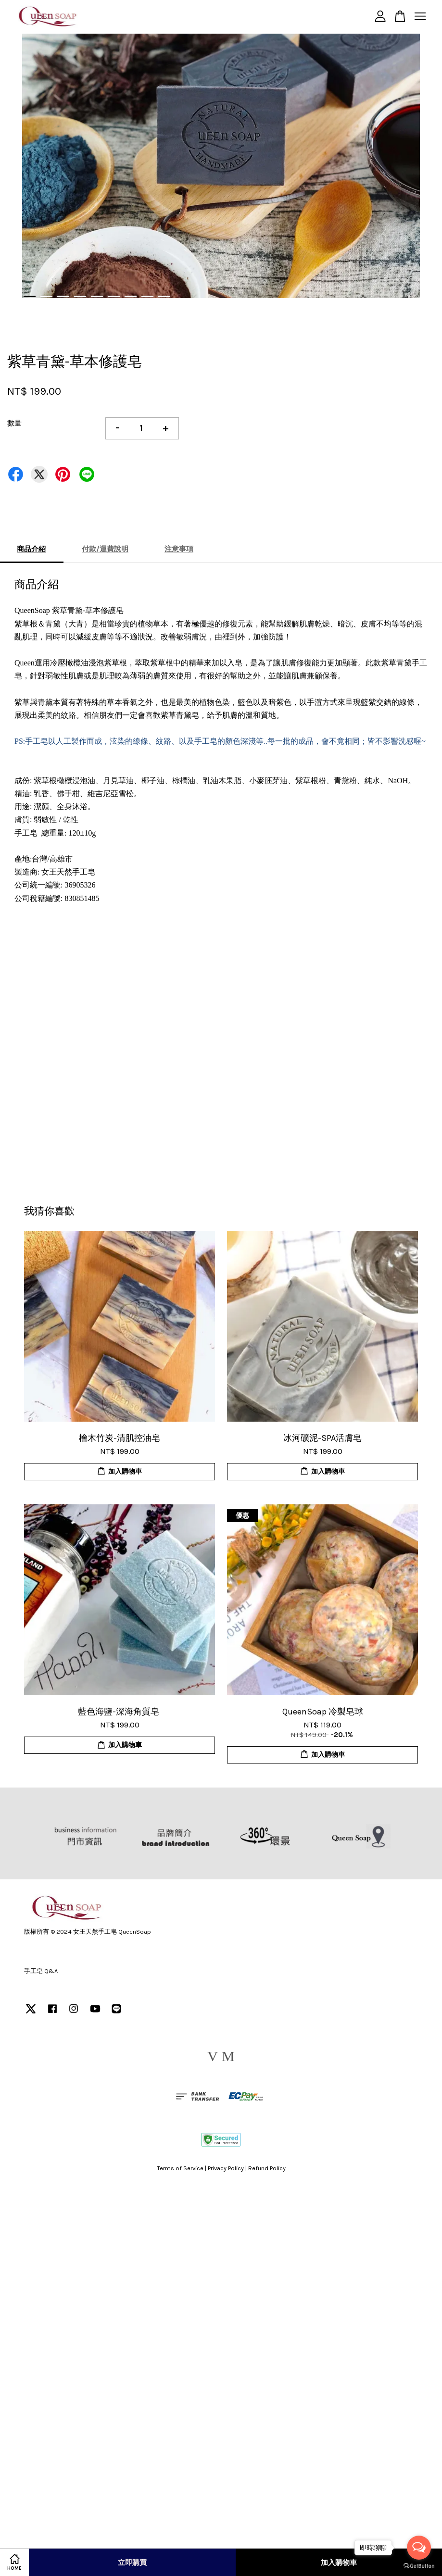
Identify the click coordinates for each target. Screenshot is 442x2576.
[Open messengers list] (419, 2548)
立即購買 (132, 2562)
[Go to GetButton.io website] (419, 2566)
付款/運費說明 (105, 549)
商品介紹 (31, 549)
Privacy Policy (226, 2168)
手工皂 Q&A (41, 1971)
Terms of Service (180, 2168)
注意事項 (178, 549)
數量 (14, 423)
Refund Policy (267, 2168)
